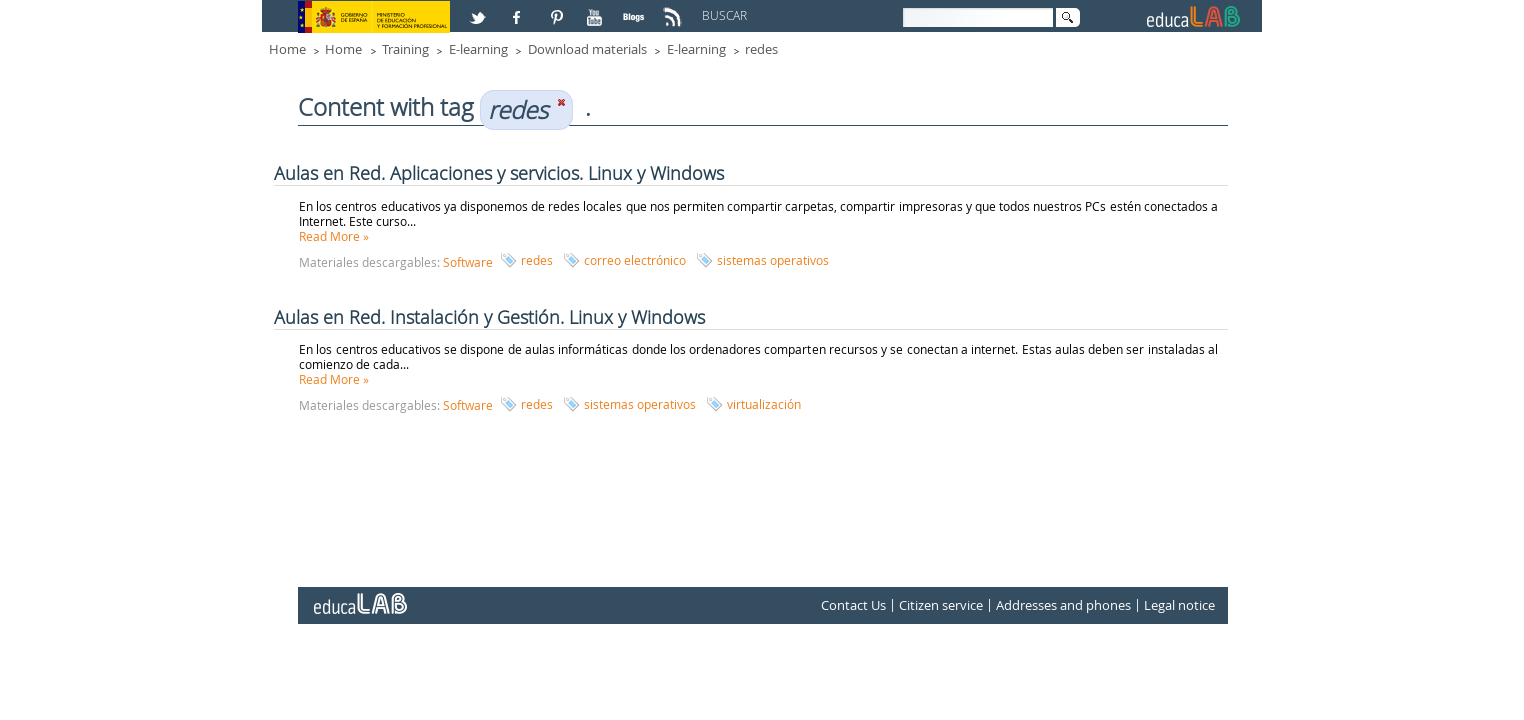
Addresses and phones (1063, 605)
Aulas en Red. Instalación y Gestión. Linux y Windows (489, 317)
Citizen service (941, 605)
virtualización (764, 404)
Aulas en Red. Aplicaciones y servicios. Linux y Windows (499, 173)
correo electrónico (635, 260)
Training (405, 49)
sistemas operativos (773, 260)
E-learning (478, 49)
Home (287, 49)
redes (761, 49)
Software (468, 262)
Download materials (587, 49)
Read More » (334, 236)
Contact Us (853, 605)
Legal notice (1179, 605)
